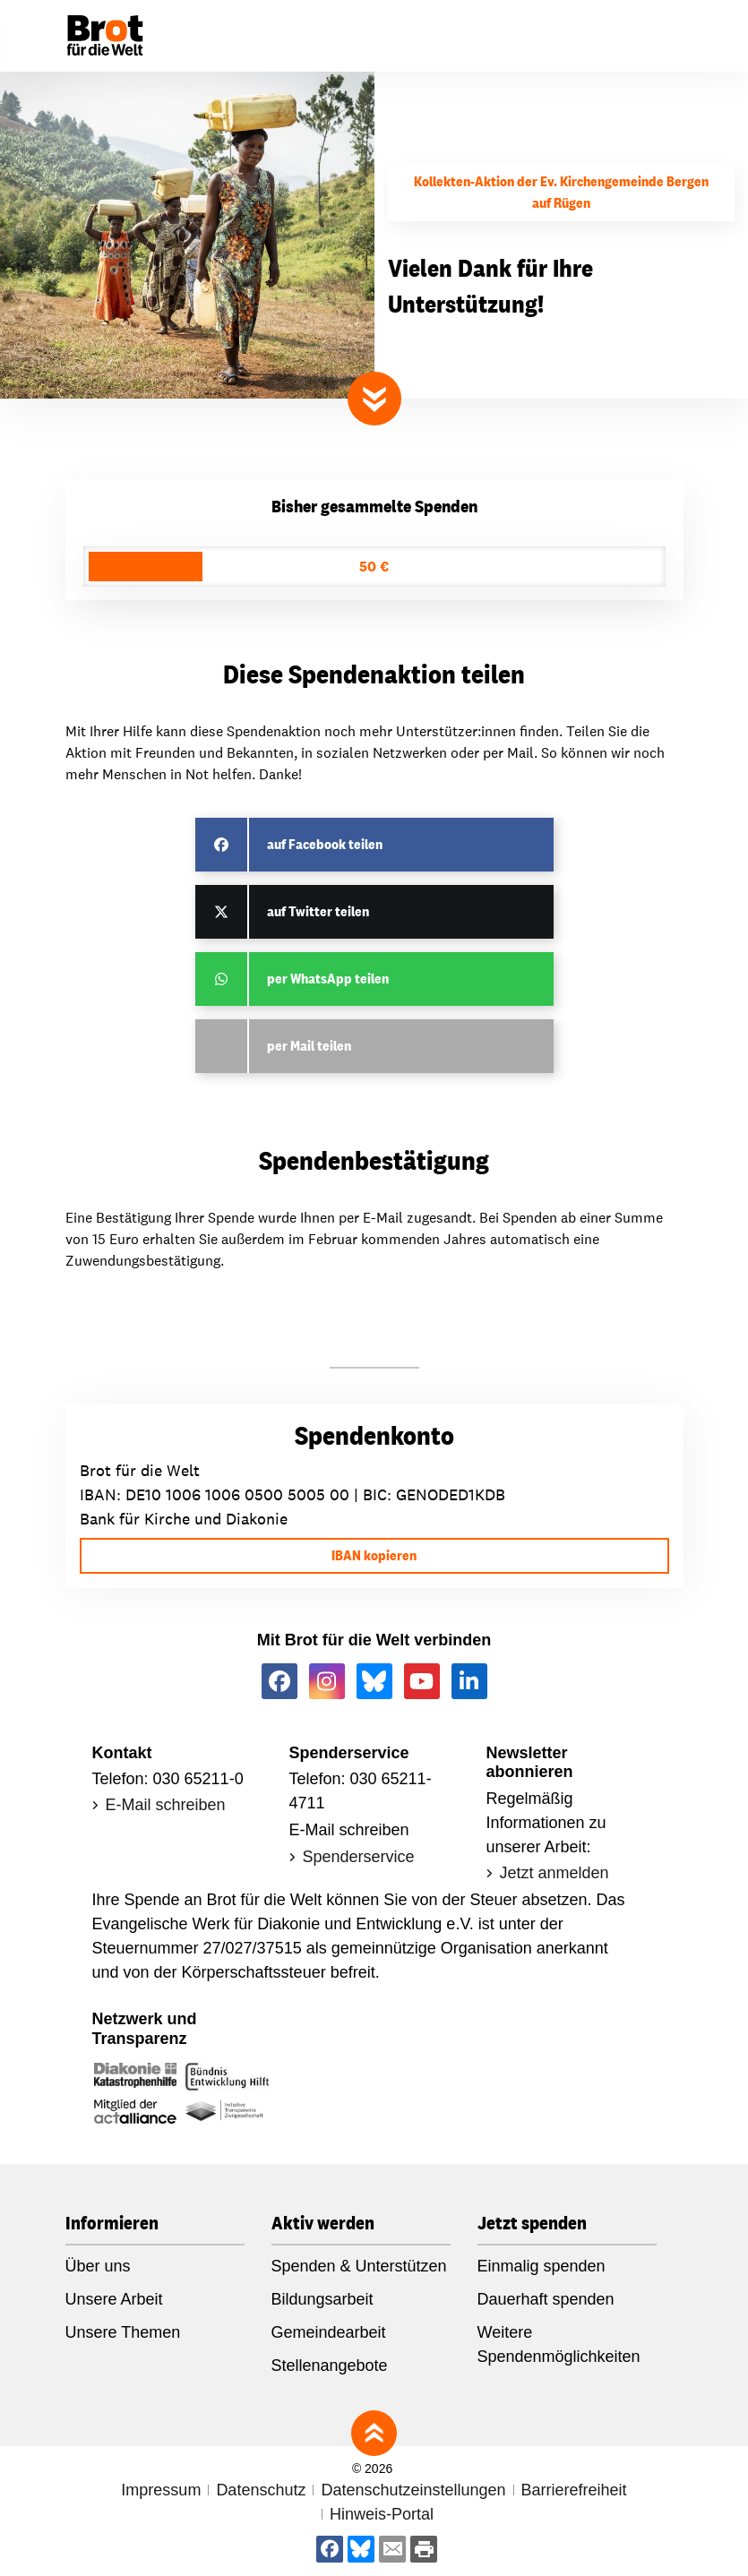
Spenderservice (359, 1857)
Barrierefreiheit (574, 2490)
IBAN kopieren (374, 1555)
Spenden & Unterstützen (359, 2266)
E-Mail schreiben (166, 1805)
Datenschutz (260, 2490)
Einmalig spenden (541, 2266)
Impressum (161, 2490)
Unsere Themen (123, 2332)
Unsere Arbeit (114, 2299)
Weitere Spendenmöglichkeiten (559, 2344)
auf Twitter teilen (318, 911)
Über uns (98, 2266)
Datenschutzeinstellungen (413, 2490)
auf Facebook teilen (325, 844)
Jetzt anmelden (554, 1873)
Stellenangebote (329, 2365)
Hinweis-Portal (382, 2514)
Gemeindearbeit (328, 2332)
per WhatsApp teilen (328, 978)
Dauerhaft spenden (546, 2299)
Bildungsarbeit (322, 2299)
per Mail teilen (309, 1045)
